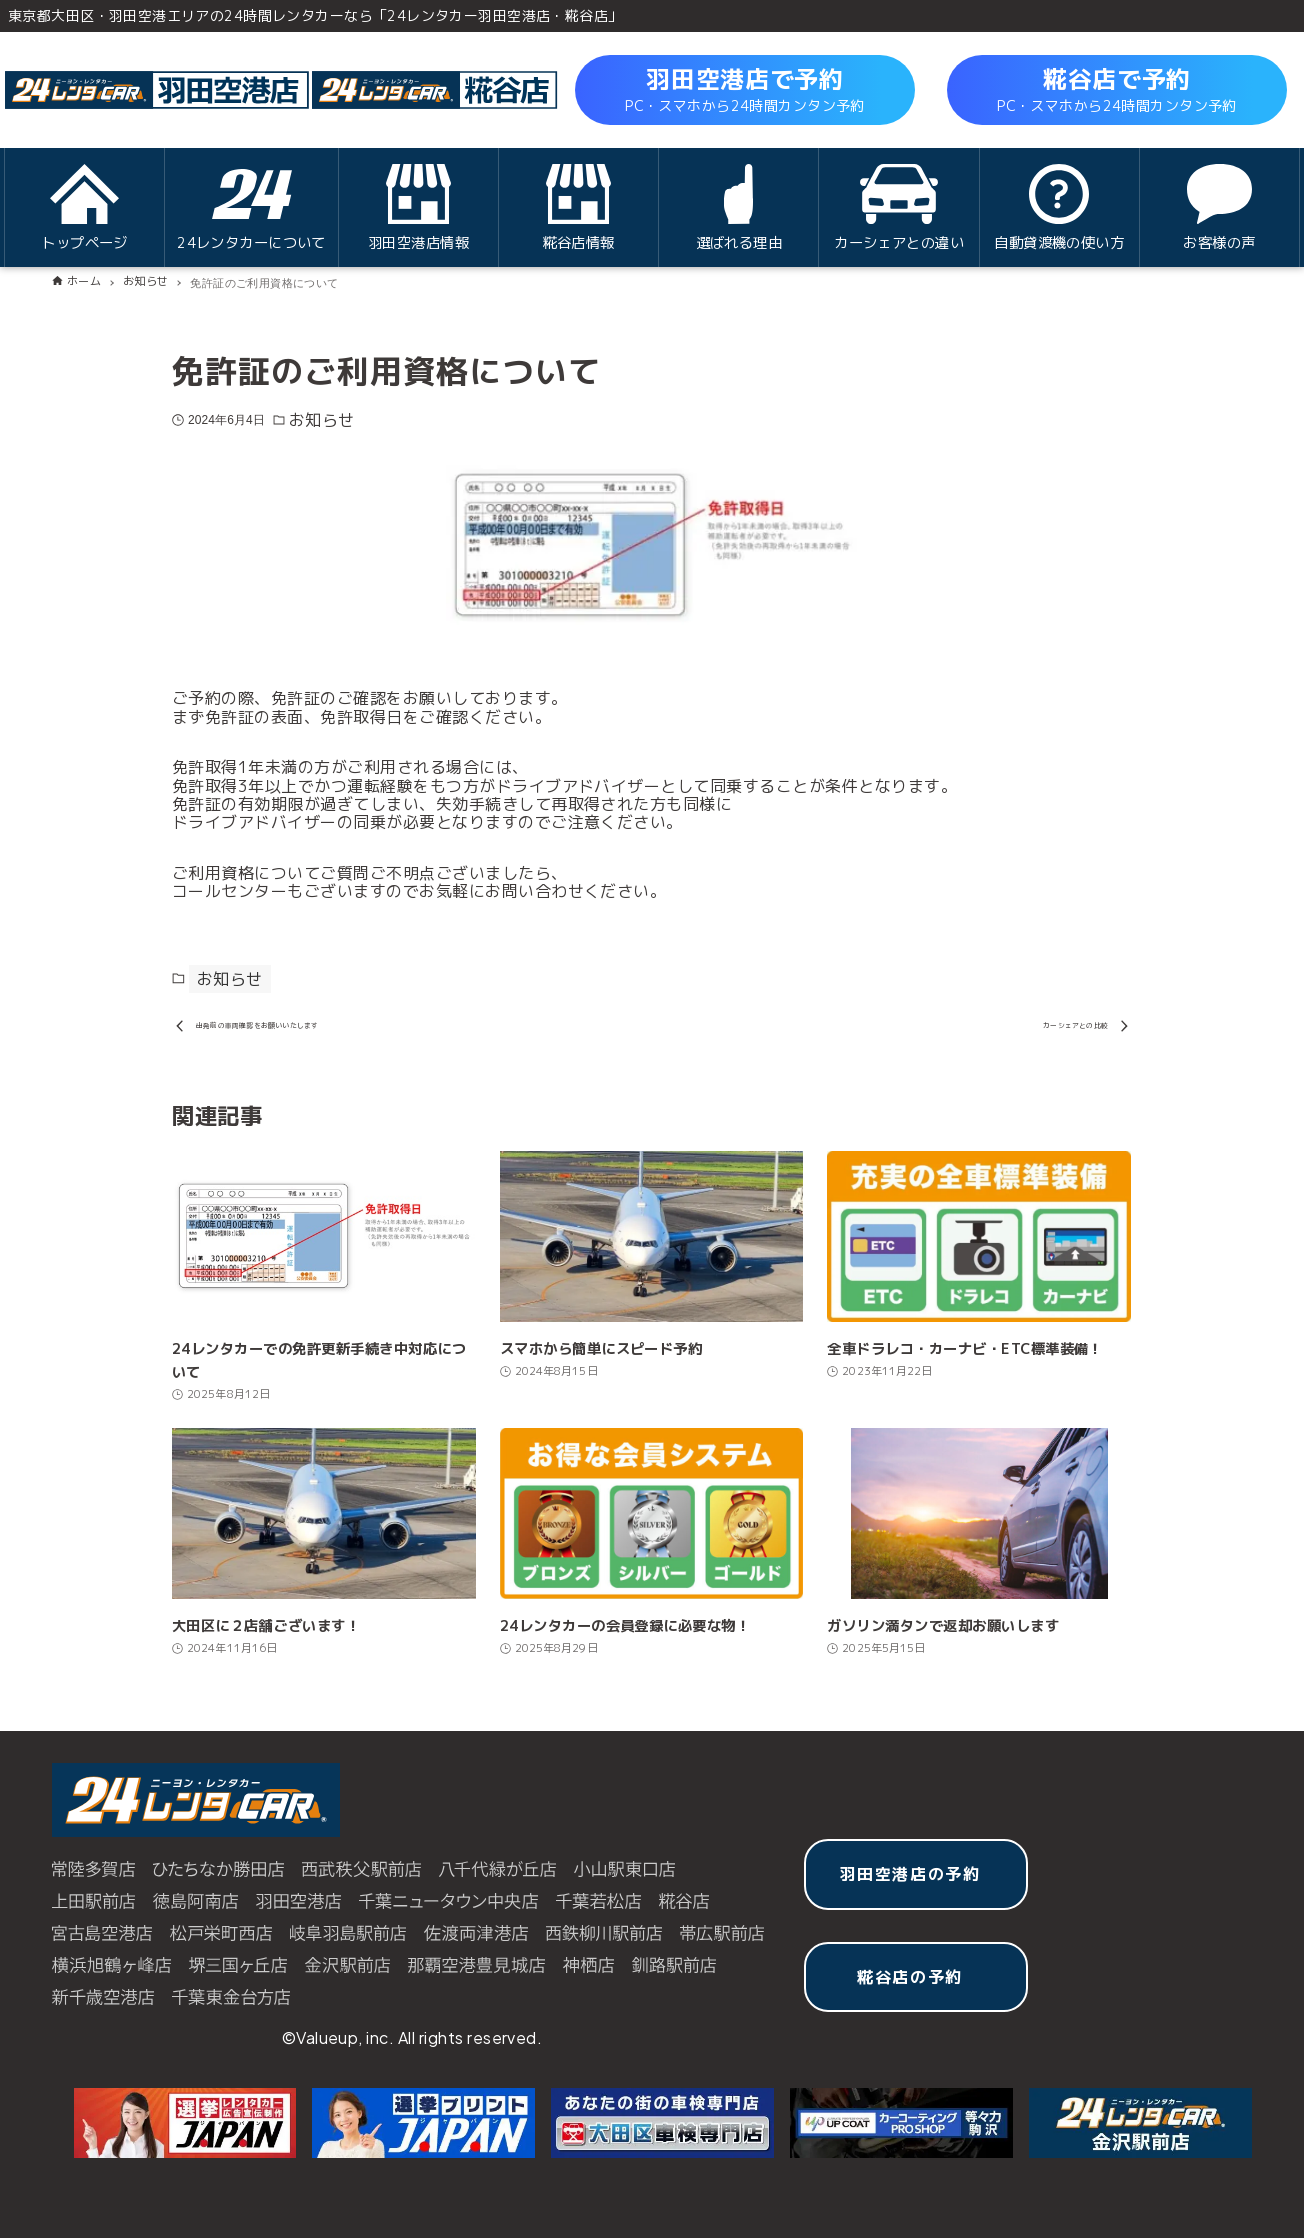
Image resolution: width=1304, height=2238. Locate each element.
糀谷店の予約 (910, 1990)
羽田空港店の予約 (910, 1888)
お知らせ (322, 420)
